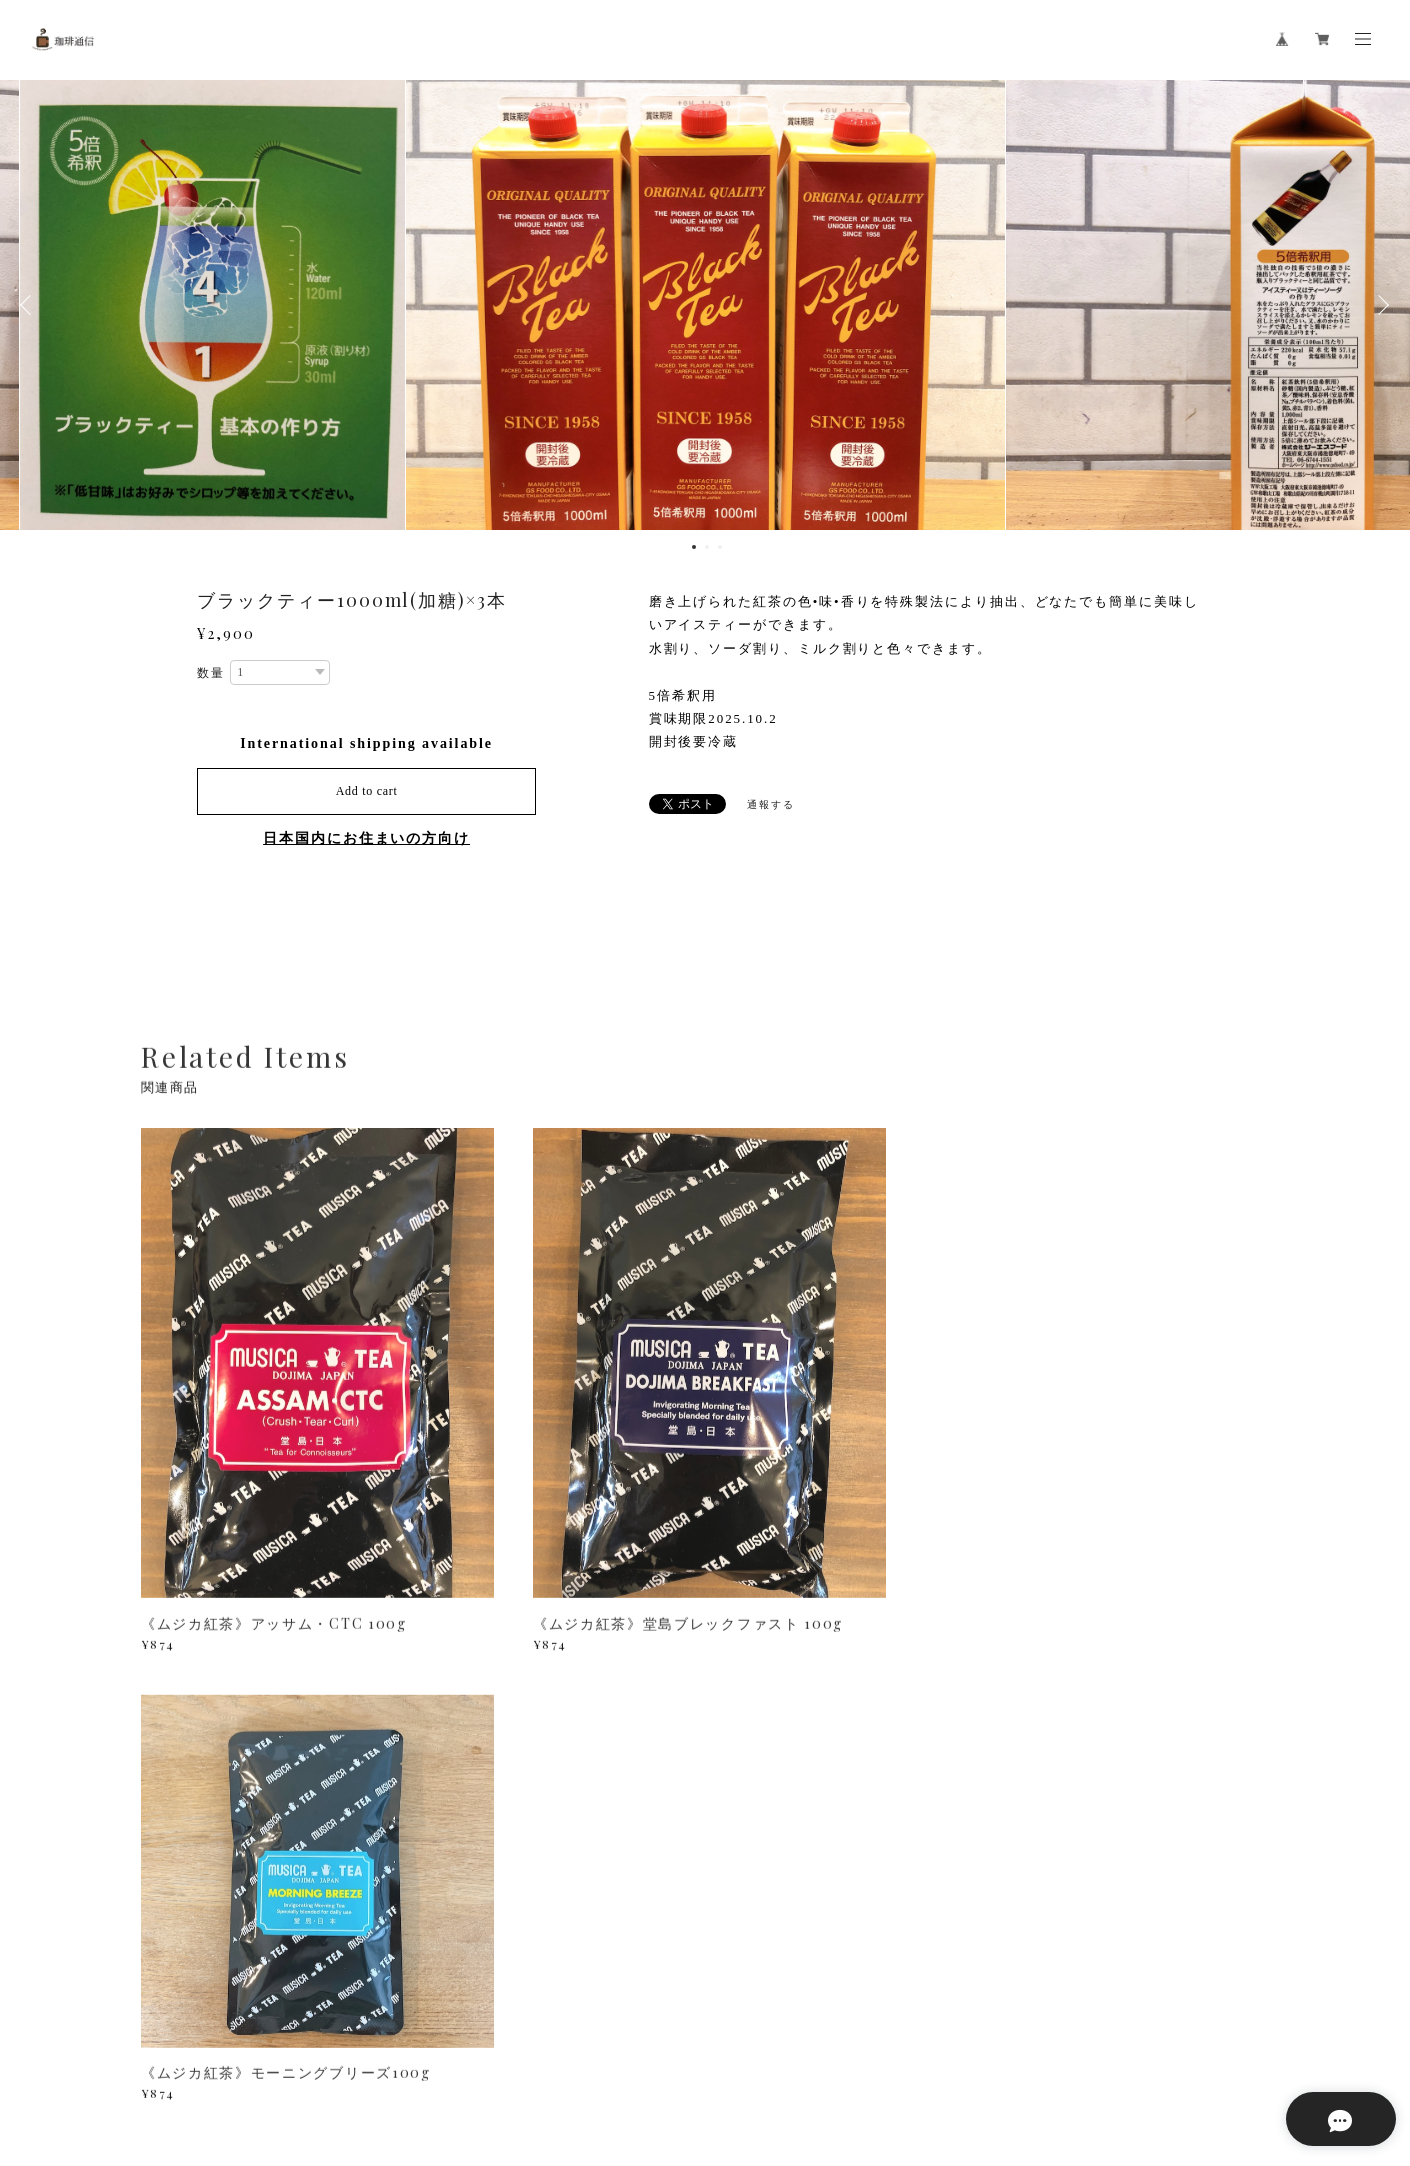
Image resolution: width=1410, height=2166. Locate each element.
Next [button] (1380, 305)
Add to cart (367, 791)
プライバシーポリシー (241, 2048)
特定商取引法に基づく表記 (393, 2048)
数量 (211, 673)
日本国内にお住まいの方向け (366, 838)
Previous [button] (30, 305)
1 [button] (694, 547)
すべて (204, 1790)
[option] (705, 305)
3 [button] (720, 547)
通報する (771, 804)
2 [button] (707, 547)
